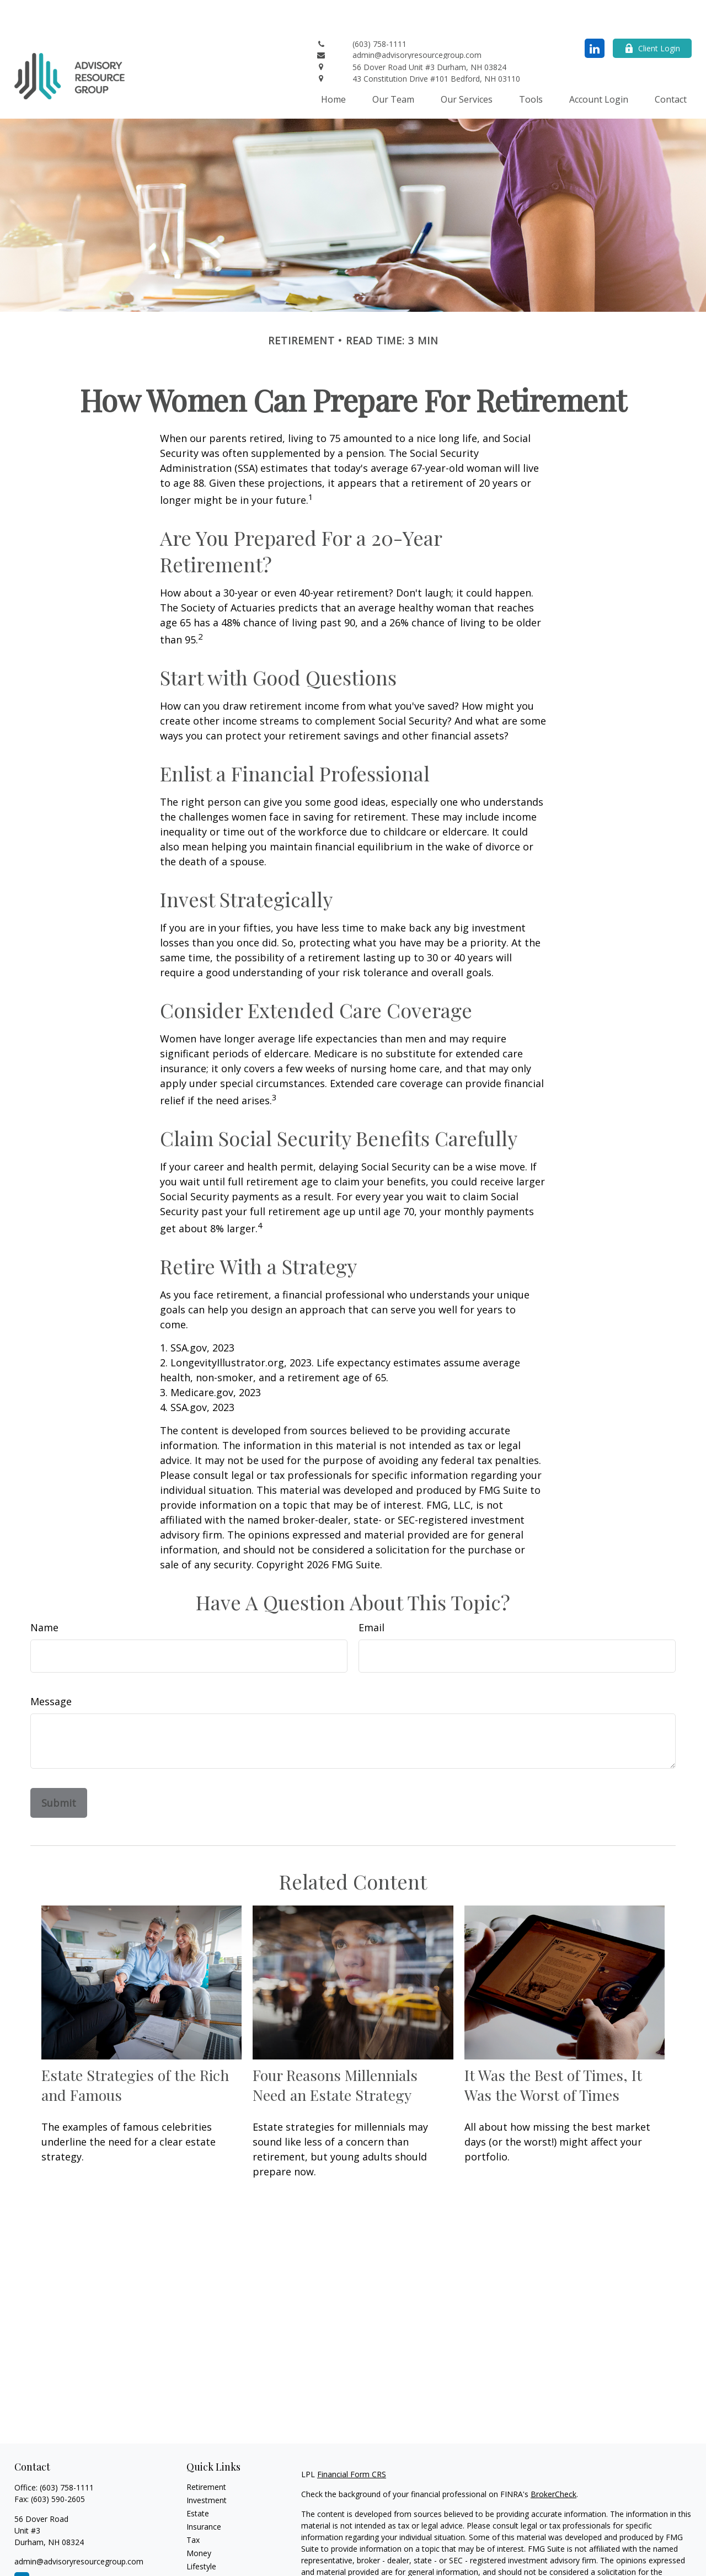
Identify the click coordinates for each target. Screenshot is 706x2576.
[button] (333, 65)
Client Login (652, 15)
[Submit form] (58, 1770)
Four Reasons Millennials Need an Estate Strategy (335, 2052)
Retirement (206, 2454)
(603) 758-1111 (67, 2454)
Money (198, 2520)
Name (44, 1594)
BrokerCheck (553, 2461)
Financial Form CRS (351, 2441)
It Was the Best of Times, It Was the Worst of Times (553, 2052)
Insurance (203, 2493)
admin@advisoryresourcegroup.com (78, 2528)
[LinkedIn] (595, 15)
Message (51, 1668)
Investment (206, 2467)
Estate (197, 2480)
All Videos (203, 2559)
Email (371, 1594)
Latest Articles (211, 2546)
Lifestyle (201, 2533)
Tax (193, 2507)
